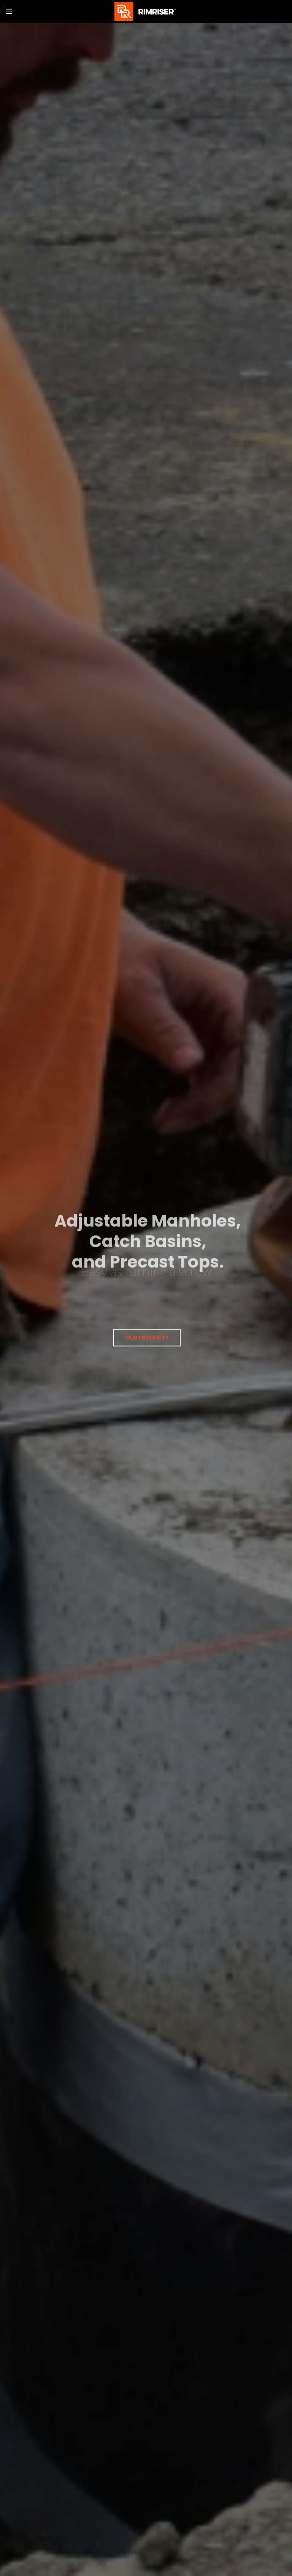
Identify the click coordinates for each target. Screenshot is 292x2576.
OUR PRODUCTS (146, 1335)
